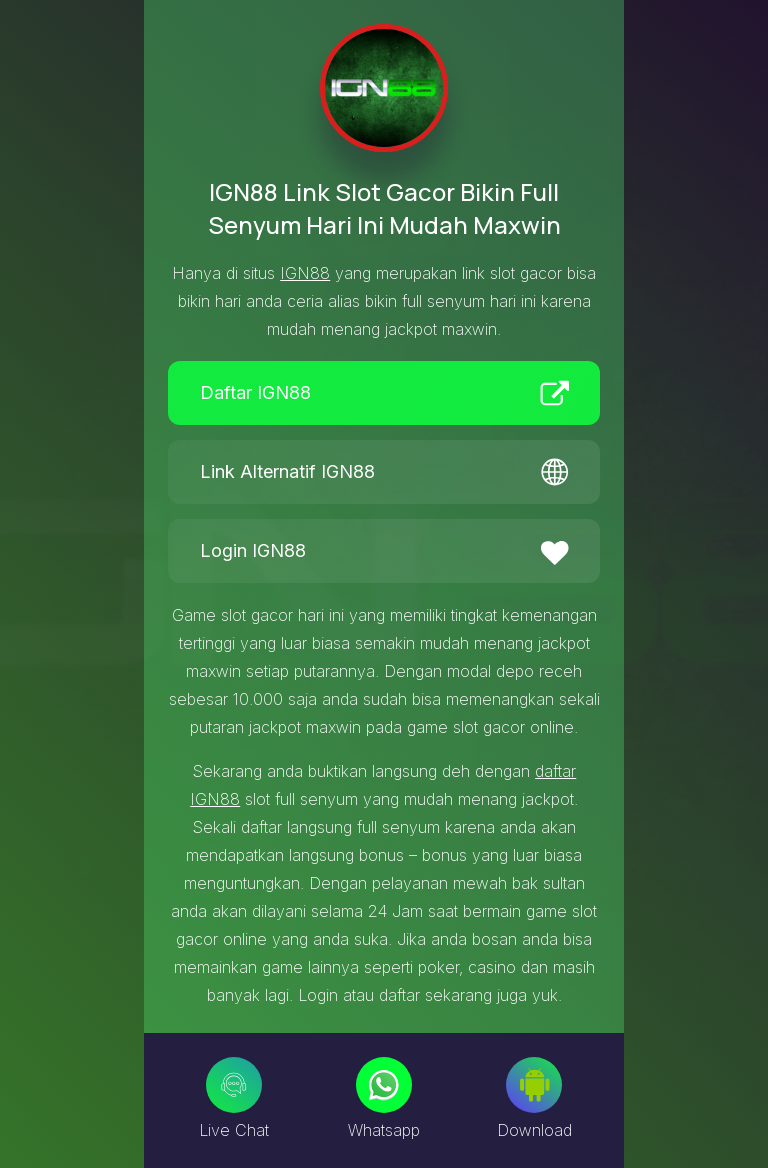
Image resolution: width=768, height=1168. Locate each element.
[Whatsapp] (384, 1085)
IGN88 (305, 273)
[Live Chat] (234, 1085)
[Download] (534, 1085)
